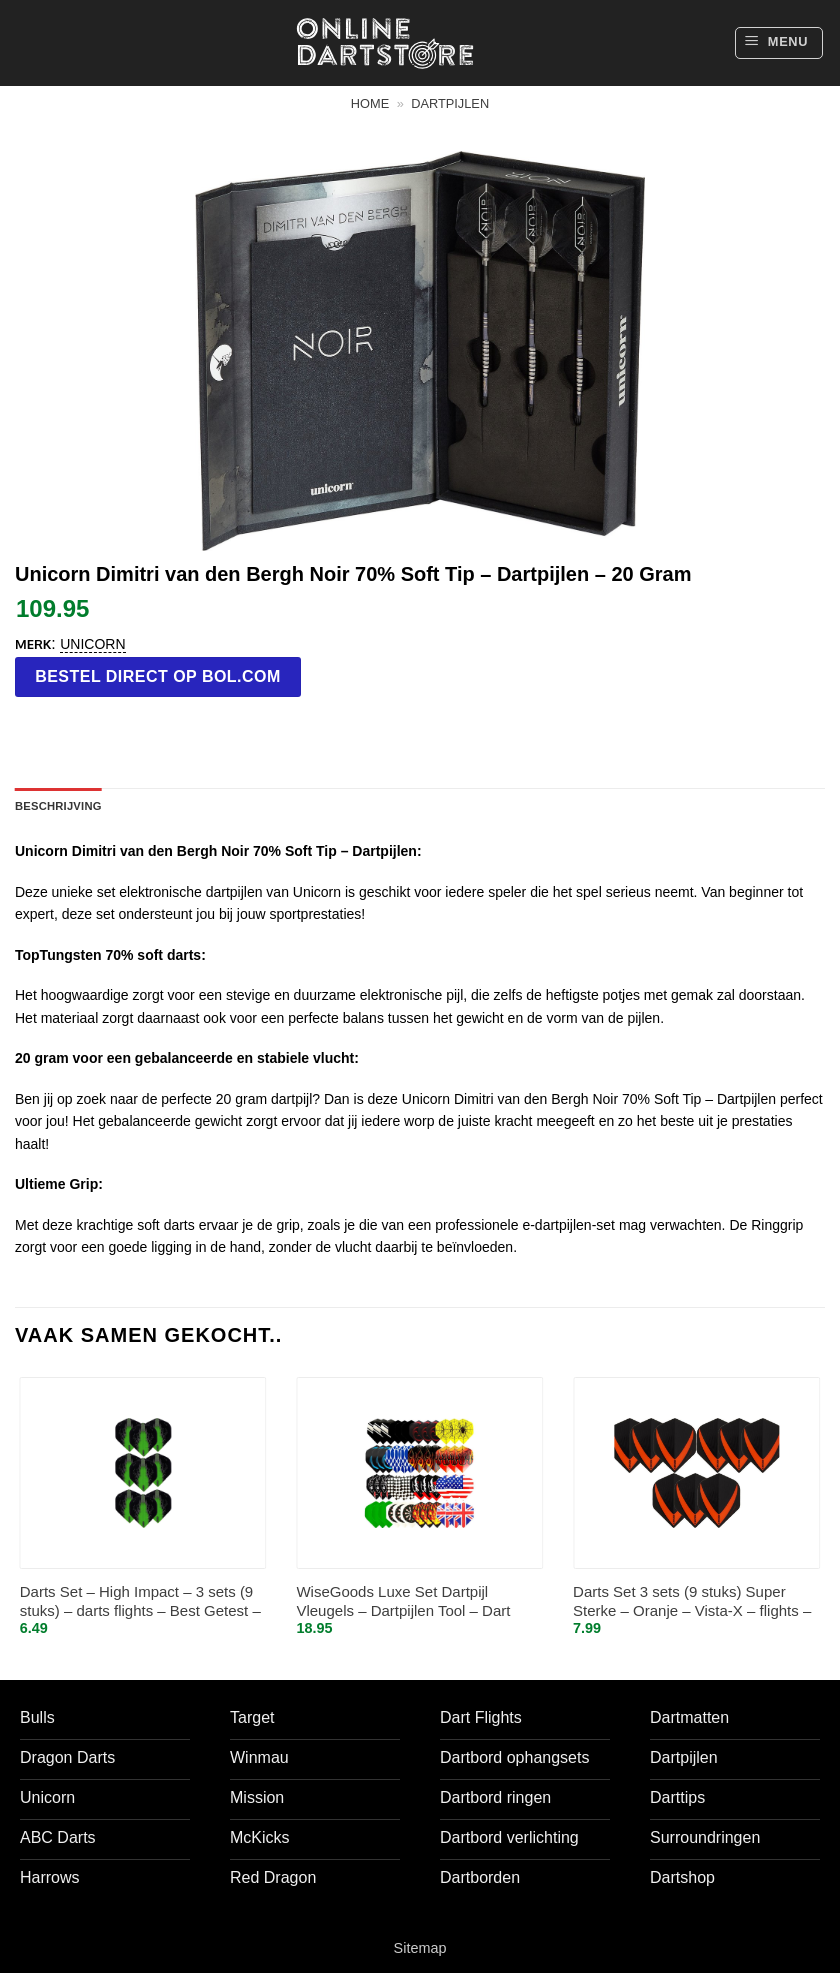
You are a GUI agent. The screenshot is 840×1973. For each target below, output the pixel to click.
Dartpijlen (450, 103)
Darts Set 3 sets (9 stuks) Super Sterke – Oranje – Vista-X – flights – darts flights (692, 1602)
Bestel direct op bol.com (158, 676)
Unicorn (92, 644)
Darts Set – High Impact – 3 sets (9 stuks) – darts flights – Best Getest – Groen (140, 1602)
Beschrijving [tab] (58, 806)
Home (370, 103)
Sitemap (420, 1948)
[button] (779, 43)
